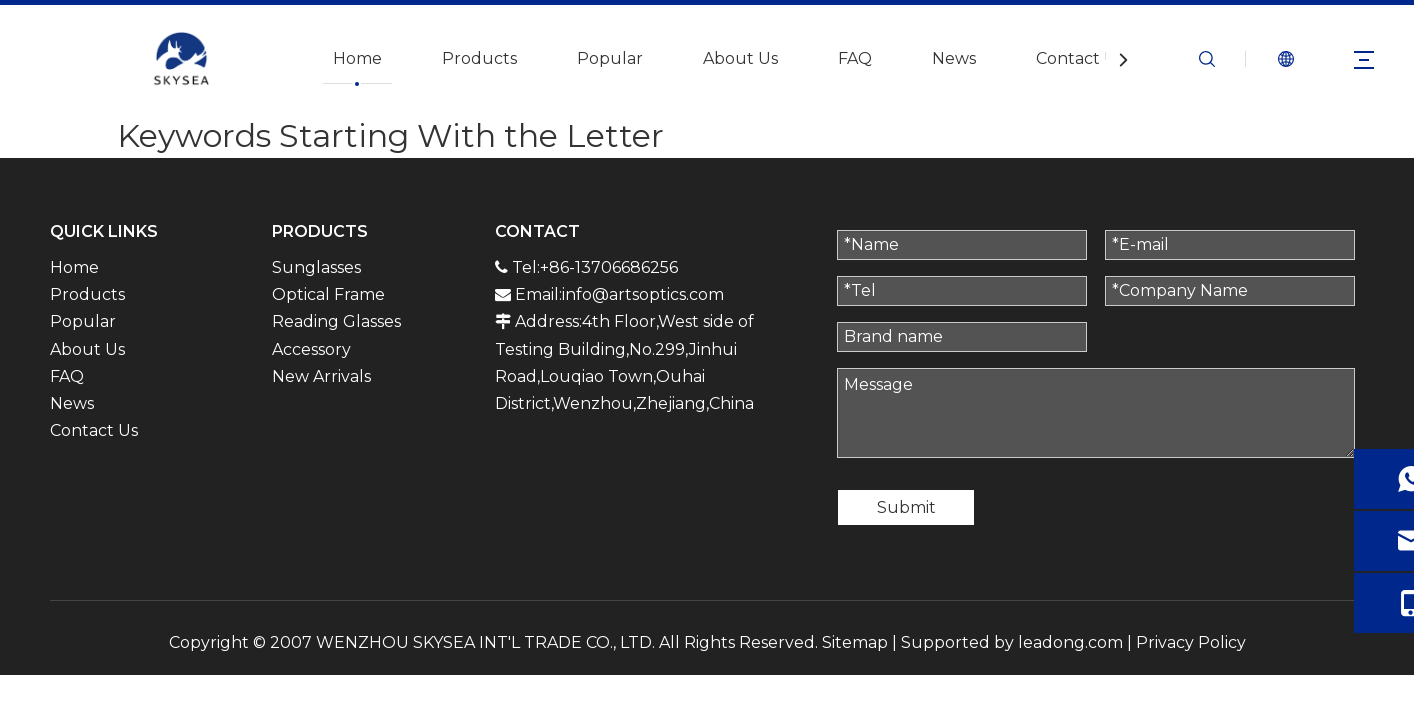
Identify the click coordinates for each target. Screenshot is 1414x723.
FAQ (855, 58)
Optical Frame (328, 294)
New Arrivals (321, 376)
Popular (610, 58)
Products (479, 58)
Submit (906, 507)
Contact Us (1080, 58)
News (954, 58)
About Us (740, 58)
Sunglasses (316, 267)
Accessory (311, 349)
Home (357, 58)
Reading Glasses (336, 321)
